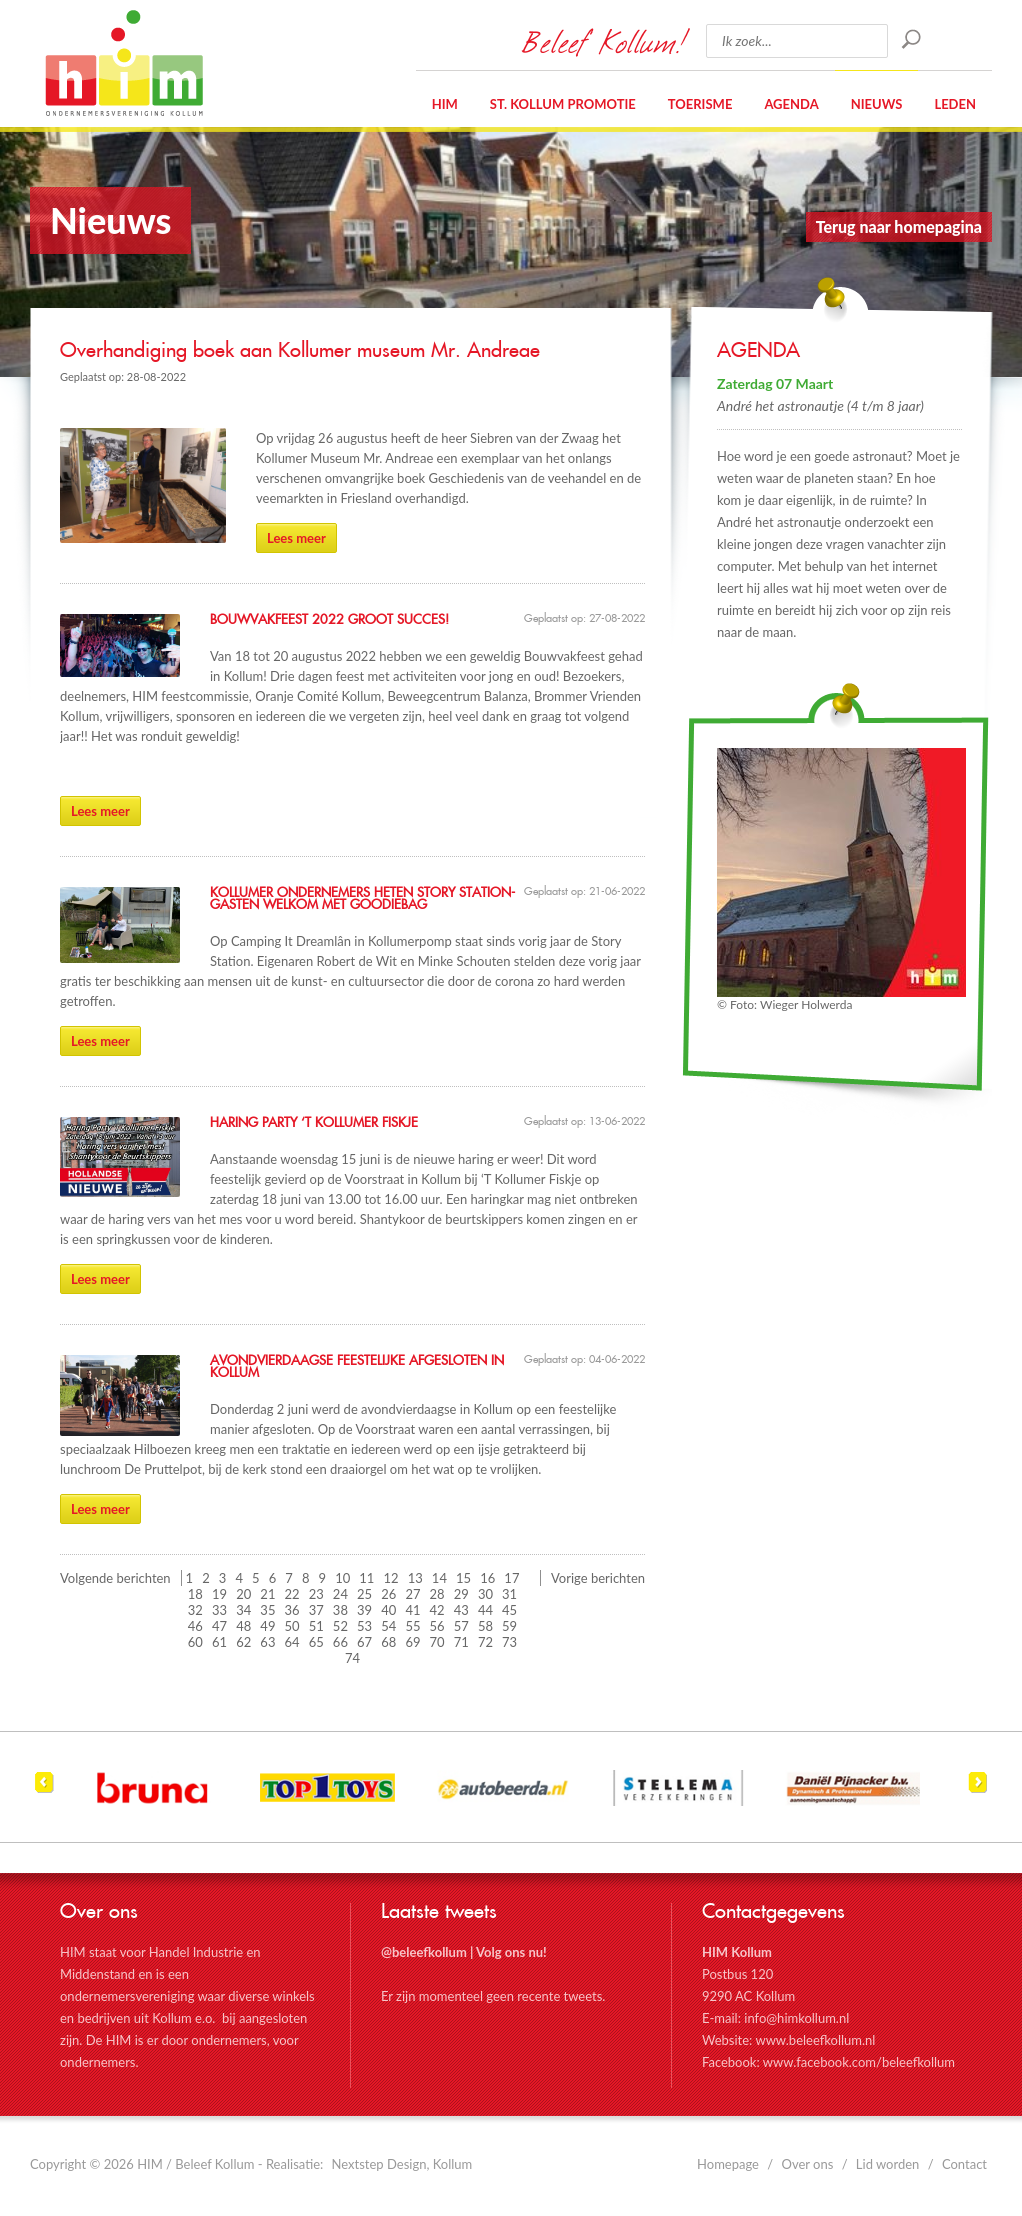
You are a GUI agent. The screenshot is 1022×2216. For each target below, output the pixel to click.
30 (485, 1594)
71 (461, 1642)
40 (388, 1610)
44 (485, 1610)
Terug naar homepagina (899, 226)
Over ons (808, 2164)
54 (388, 1626)
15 (463, 1578)
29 (461, 1594)
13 (415, 1578)
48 (243, 1626)
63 (267, 1642)
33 (219, 1610)
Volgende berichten (115, 1578)
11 (366, 1578)
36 (292, 1610)
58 (485, 1626)
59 (509, 1626)
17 (511, 1578)
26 (388, 1594)
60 (195, 1642)
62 (243, 1642)
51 (316, 1626)
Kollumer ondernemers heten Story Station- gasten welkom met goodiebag (362, 899)
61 (219, 1642)
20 (243, 1594)
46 (195, 1626)
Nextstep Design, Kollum (402, 2164)
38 (340, 1610)
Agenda (791, 104)
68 (388, 1642)
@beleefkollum (424, 1952)
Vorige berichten (598, 1578)
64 (292, 1642)
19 (219, 1594)
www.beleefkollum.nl (815, 2040)
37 (316, 1610)
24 (340, 1594)
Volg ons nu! (511, 1952)
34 (243, 1610)
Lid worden (888, 2164)
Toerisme (700, 104)
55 (412, 1626)
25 (364, 1594)
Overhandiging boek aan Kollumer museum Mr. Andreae (300, 351)
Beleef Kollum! (604, 41)
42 (437, 1610)
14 (439, 1578)
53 (364, 1626)
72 (485, 1642)
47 (219, 1626)
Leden (955, 104)
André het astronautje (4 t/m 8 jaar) (820, 405)
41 (412, 1610)
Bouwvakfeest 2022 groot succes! (329, 620)
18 (195, 1594)
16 (487, 1578)
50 (292, 1626)
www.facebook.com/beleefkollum (859, 2062)
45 (509, 1610)
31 (509, 1594)
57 (461, 1626)
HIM (124, 63)
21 (267, 1594)
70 (437, 1642)
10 (342, 1578)
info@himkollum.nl (796, 2018)
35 (267, 1610)
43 (461, 1610)
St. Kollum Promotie (563, 104)
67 (364, 1642)
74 (352, 1658)
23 (316, 1594)
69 (412, 1642)
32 (195, 1610)
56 (437, 1626)
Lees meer (296, 538)
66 (340, 1642)
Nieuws (877, 104)
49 (267, 1626)
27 (412, 1594)
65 (316, 1642)
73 (509, 1642)
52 (340, 1626)
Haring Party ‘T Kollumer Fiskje (314, 1123)
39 (364, 1610)
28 (437, 1594)
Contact (964, 2164)
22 (292, 1594)
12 (391, 1578)
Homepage (728, 2164)
